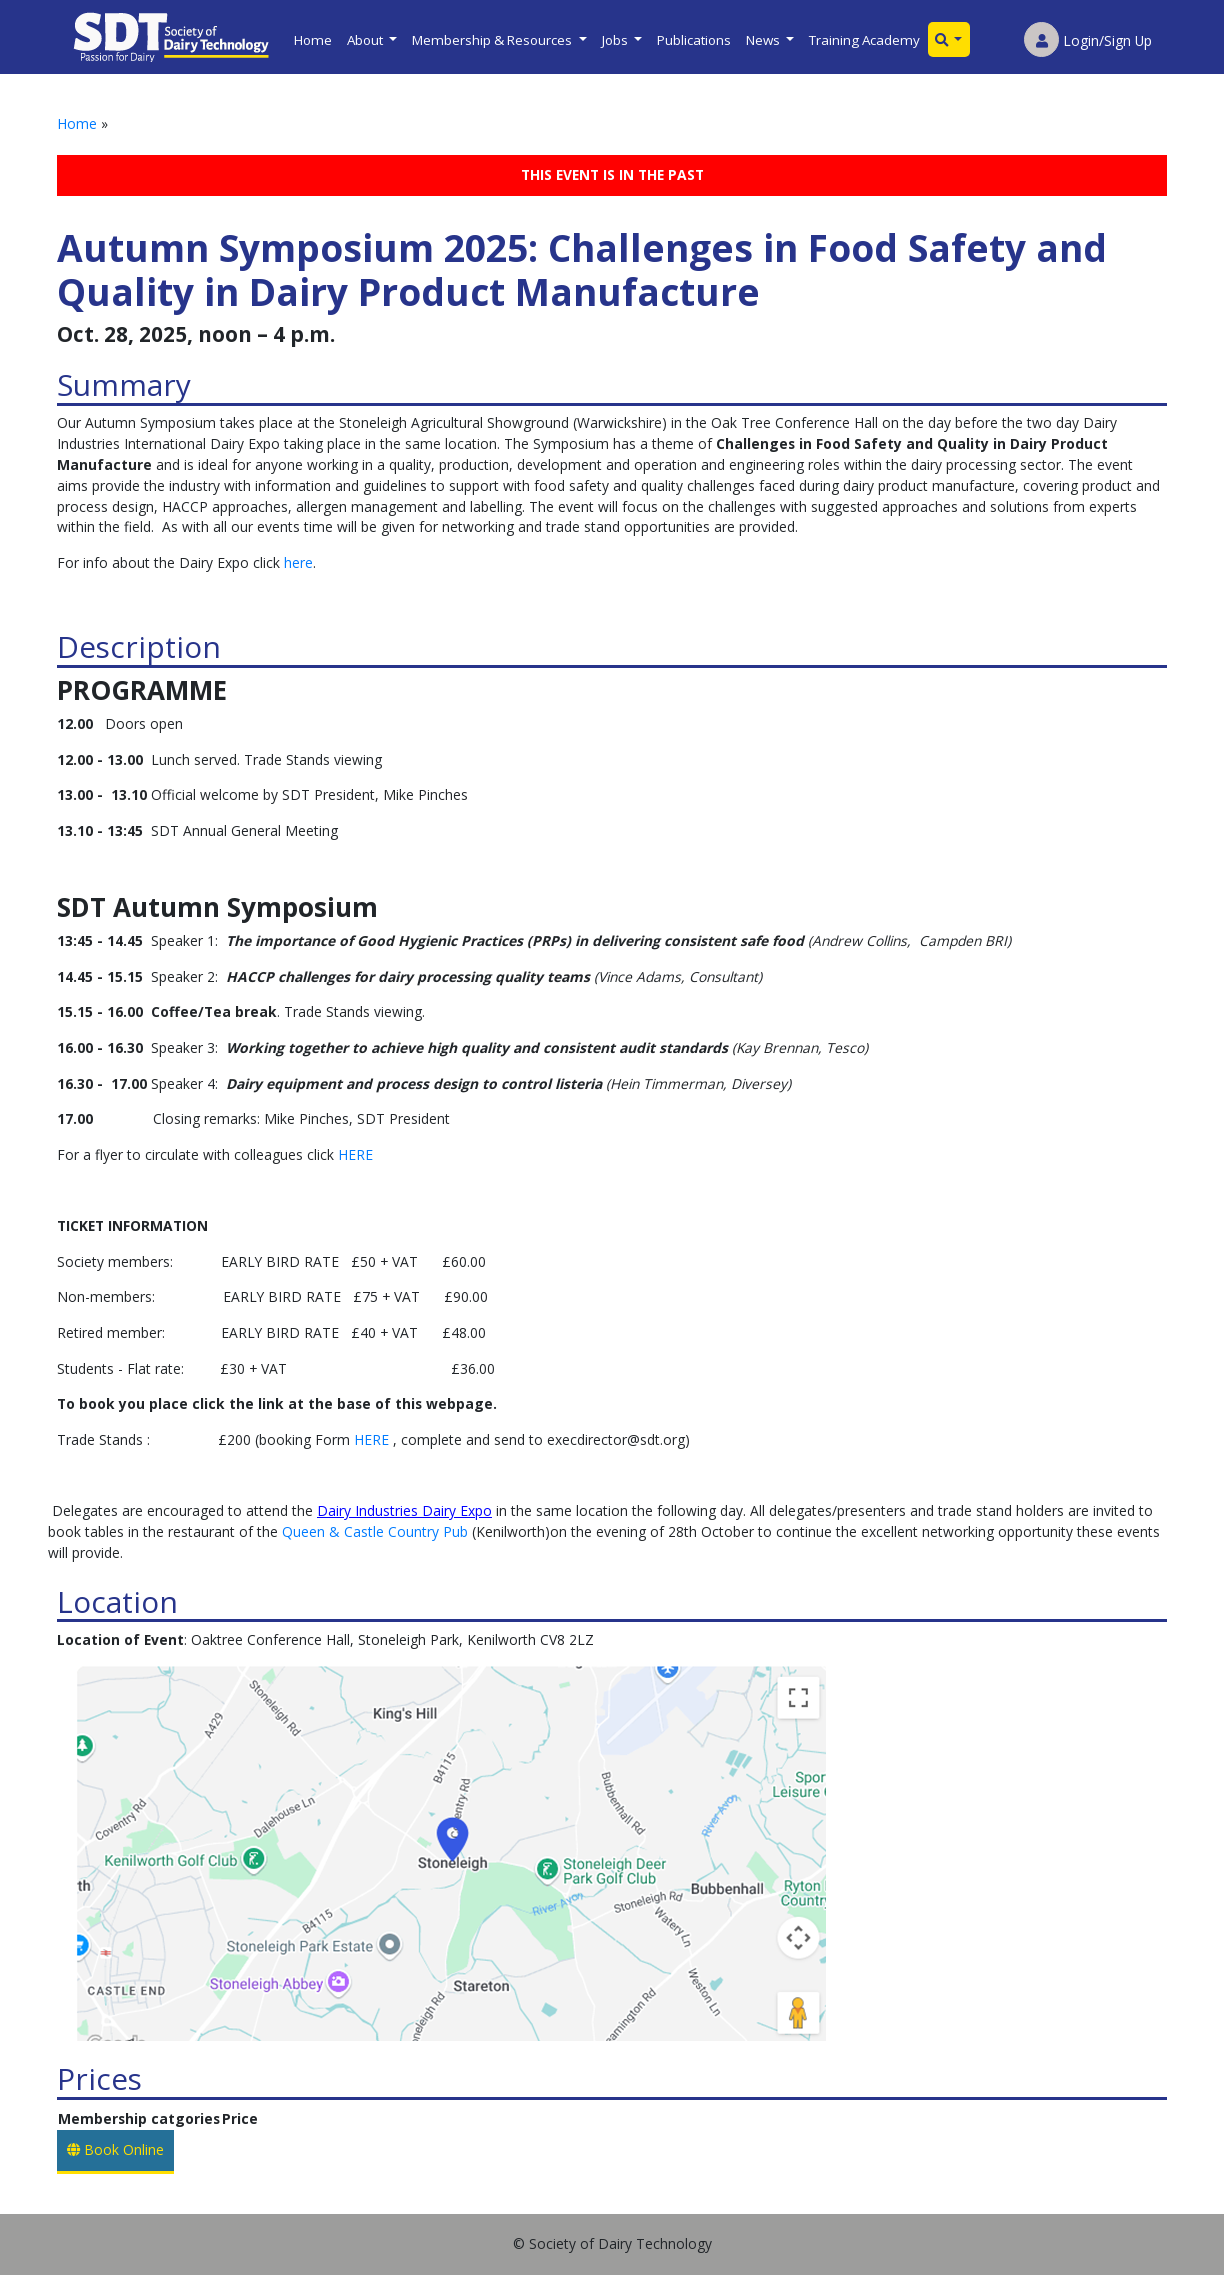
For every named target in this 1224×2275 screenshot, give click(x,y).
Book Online (115, 2149)
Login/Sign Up (1088, 40)
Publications (694, 40)
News (764, 40)
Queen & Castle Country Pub (375, 1531)
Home (313, 40)
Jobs (616, 40)
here (298, 562)
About (366, 40)
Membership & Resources (493, 40)
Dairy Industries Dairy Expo (404, 1510)
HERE (355, 1154)
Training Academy (864, 40)
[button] (949, 39)
